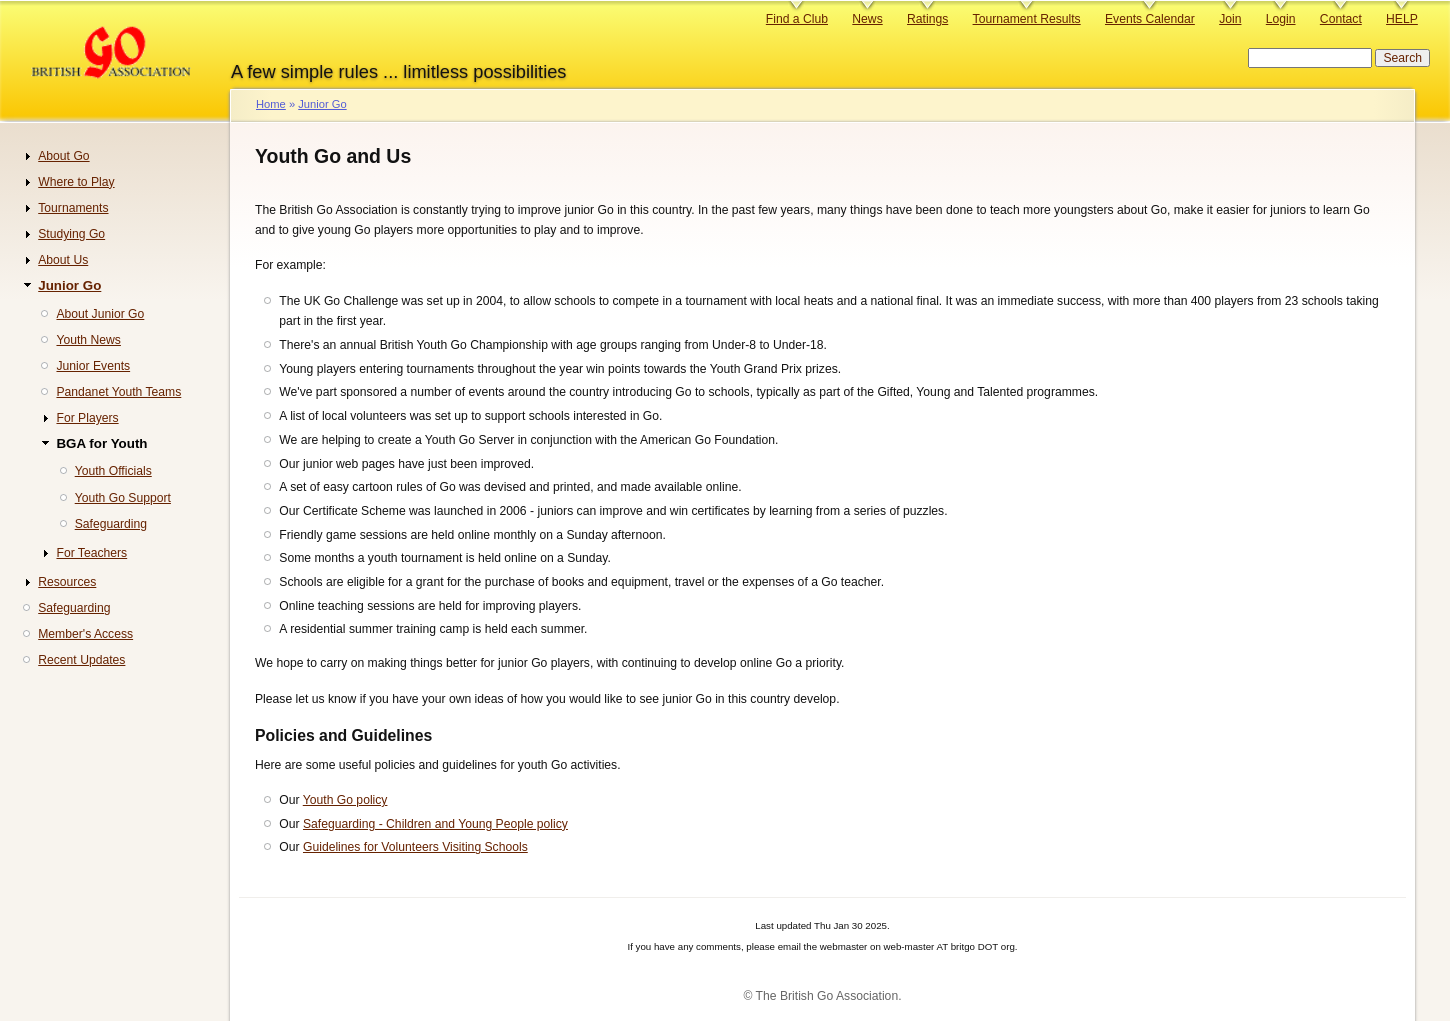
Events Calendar (1150, 19)
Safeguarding (111, 524)
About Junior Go (100, 314)
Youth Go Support (123, 498)
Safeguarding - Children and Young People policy (435, 824)
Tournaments (73, 208)
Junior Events (93, 366)
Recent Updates (81, 660)
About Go (63, 156)
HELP (1402, 19)
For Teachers (91, 553)
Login (1281, 19)
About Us (63, 260)
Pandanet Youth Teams (118, 392)
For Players (87, 418)
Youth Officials (113, 471)
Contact (1341, 19)
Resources (67, 582)
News (867, 19)
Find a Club (797, 19)
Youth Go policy (345, 800)
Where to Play (76, 182)
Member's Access (85, 634)
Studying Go (71, 234)
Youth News (88, 340)
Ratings (927, 19)
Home (271, 104)
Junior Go (322, 104)
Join (1230, 19)
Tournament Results (1027, 19)
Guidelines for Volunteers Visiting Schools (415, 847)
